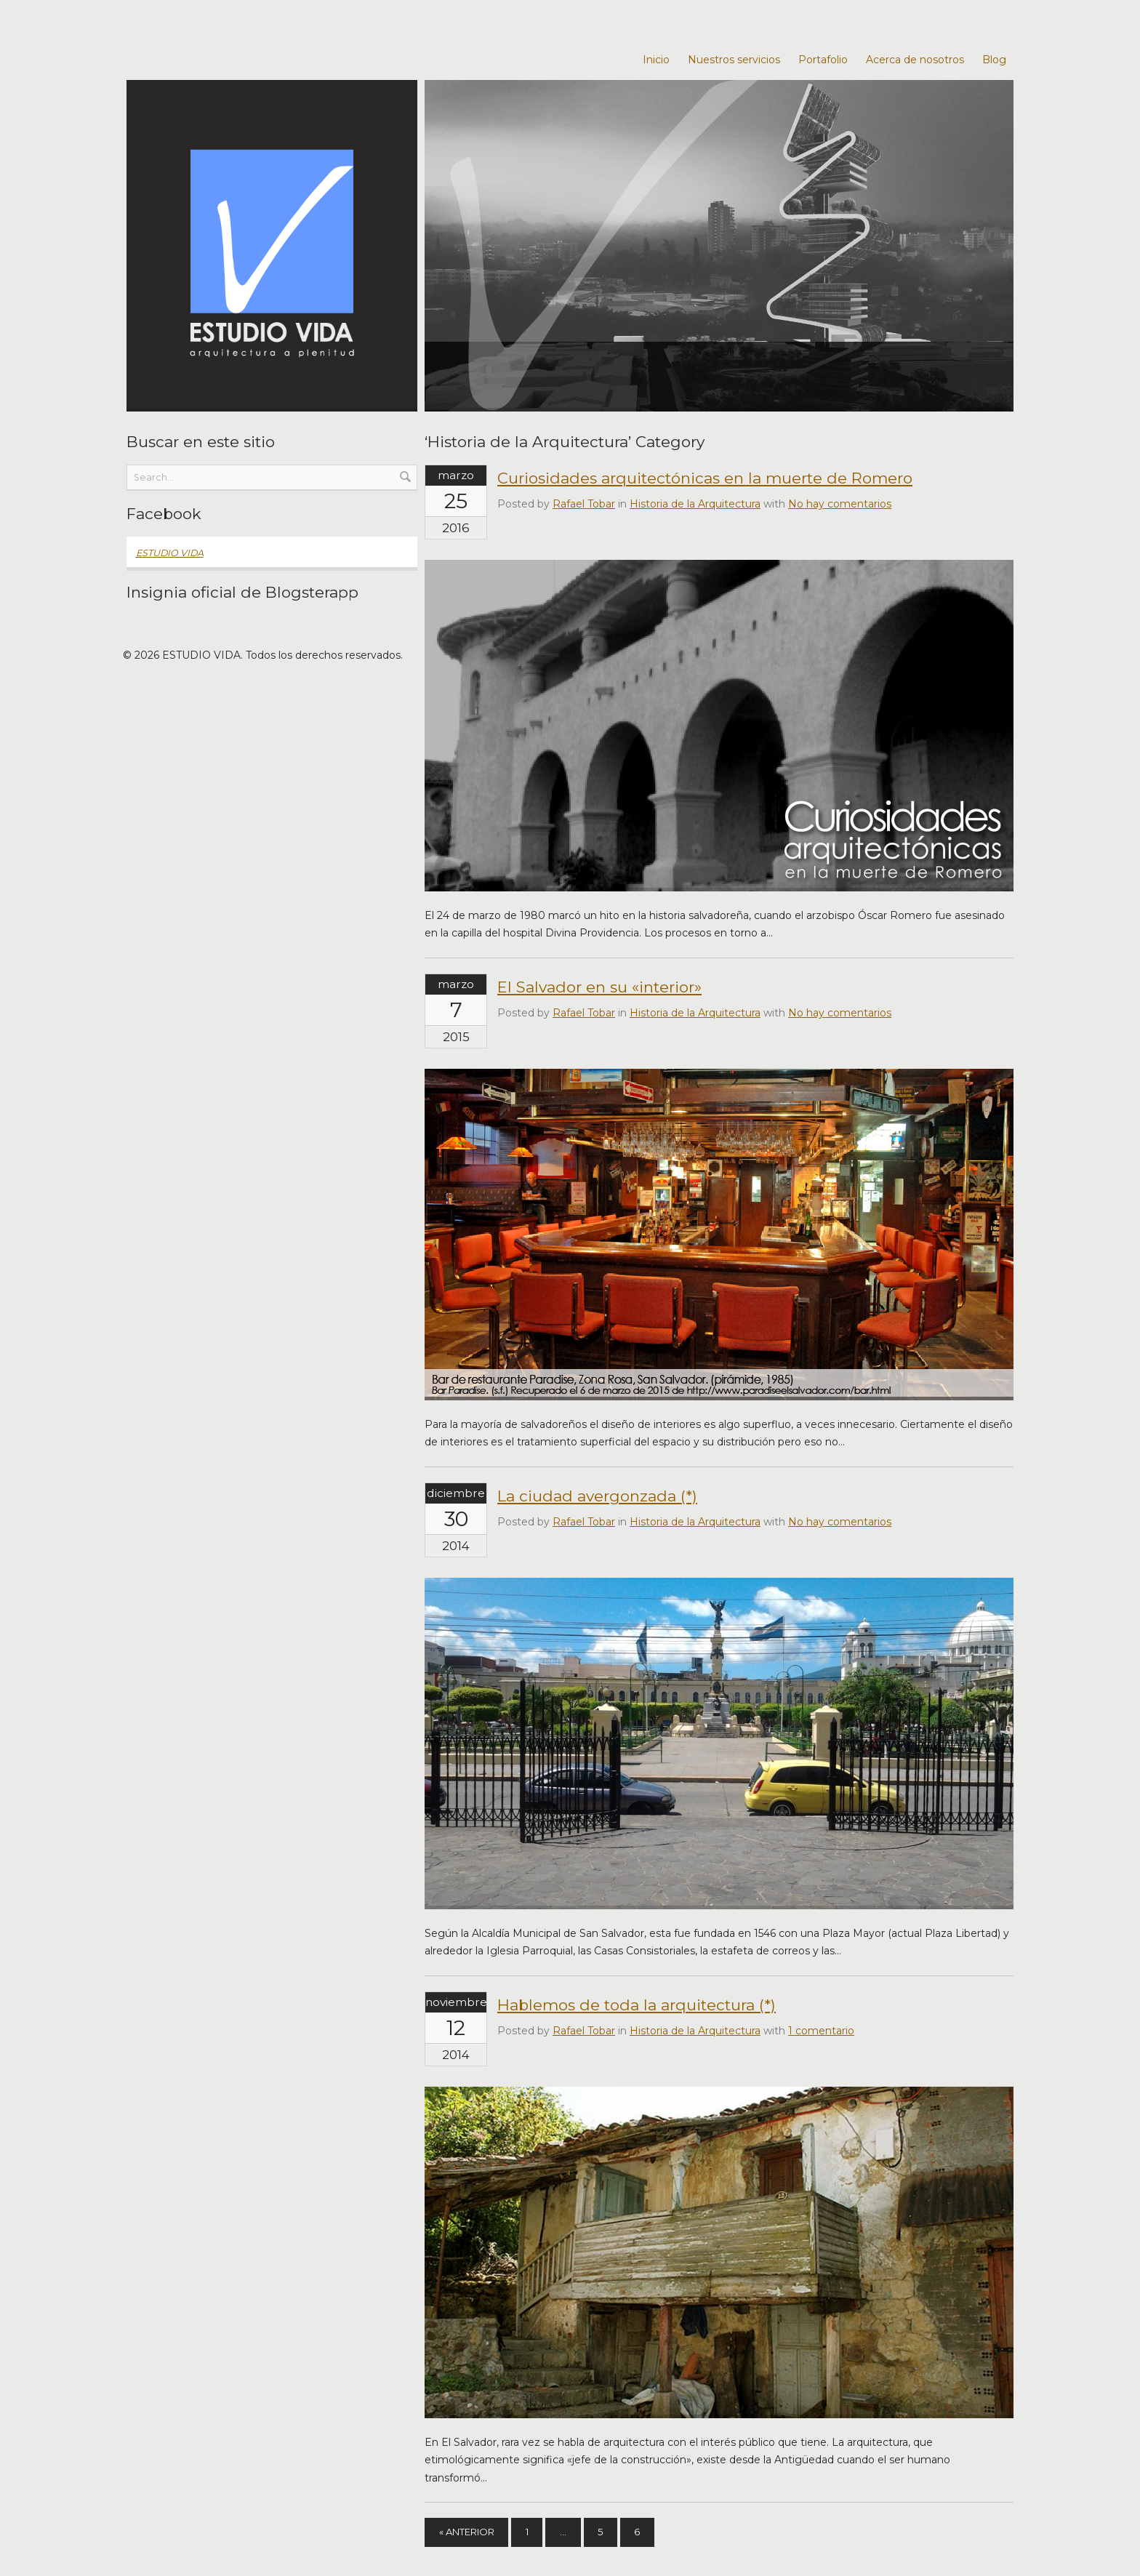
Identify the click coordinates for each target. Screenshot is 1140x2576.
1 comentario (821, 2030)
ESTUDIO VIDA (170, 552)
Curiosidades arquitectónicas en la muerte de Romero (704, 478)
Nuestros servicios (734, 59)
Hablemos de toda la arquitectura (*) (636, 2005)
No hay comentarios (839, 503)
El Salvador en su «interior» (599, 987)
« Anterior (472, 2533)
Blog (994, 59)
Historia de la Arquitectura (695, 503)
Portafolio (823, 59)
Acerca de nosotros (915, 59)
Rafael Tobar (584, 503)
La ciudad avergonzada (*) (597, 1496)
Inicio (656, 59)
